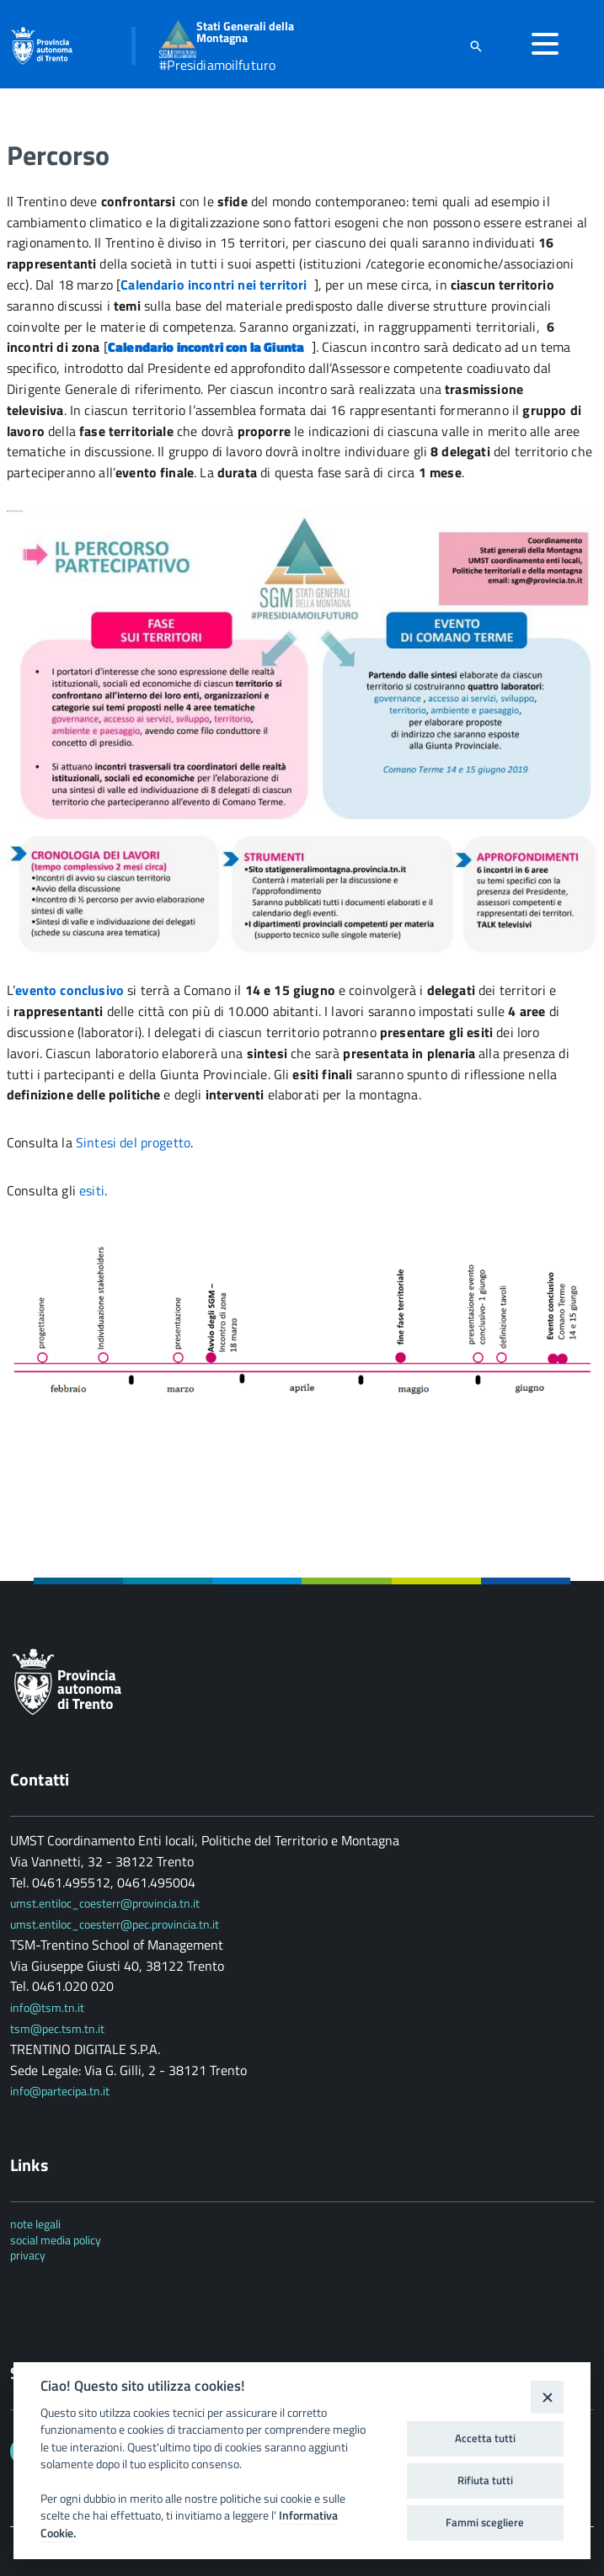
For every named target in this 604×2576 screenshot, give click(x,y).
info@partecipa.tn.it (60, 2091)
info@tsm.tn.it (48, 2007)
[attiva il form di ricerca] (476, 46)
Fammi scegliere (485, 2522)
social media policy (55, 2240)
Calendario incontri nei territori (217, 284)
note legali (35, 2224)
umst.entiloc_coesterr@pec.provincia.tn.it (114, 1924)
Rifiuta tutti (485, 2480)
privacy (27, 2255)
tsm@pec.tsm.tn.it (57, 2028)
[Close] (547, 2397)
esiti (91, 1190)
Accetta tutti (485, 2438)
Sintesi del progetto (133, 1142)
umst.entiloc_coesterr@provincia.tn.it (105, 1903)
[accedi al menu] (545, 43)
